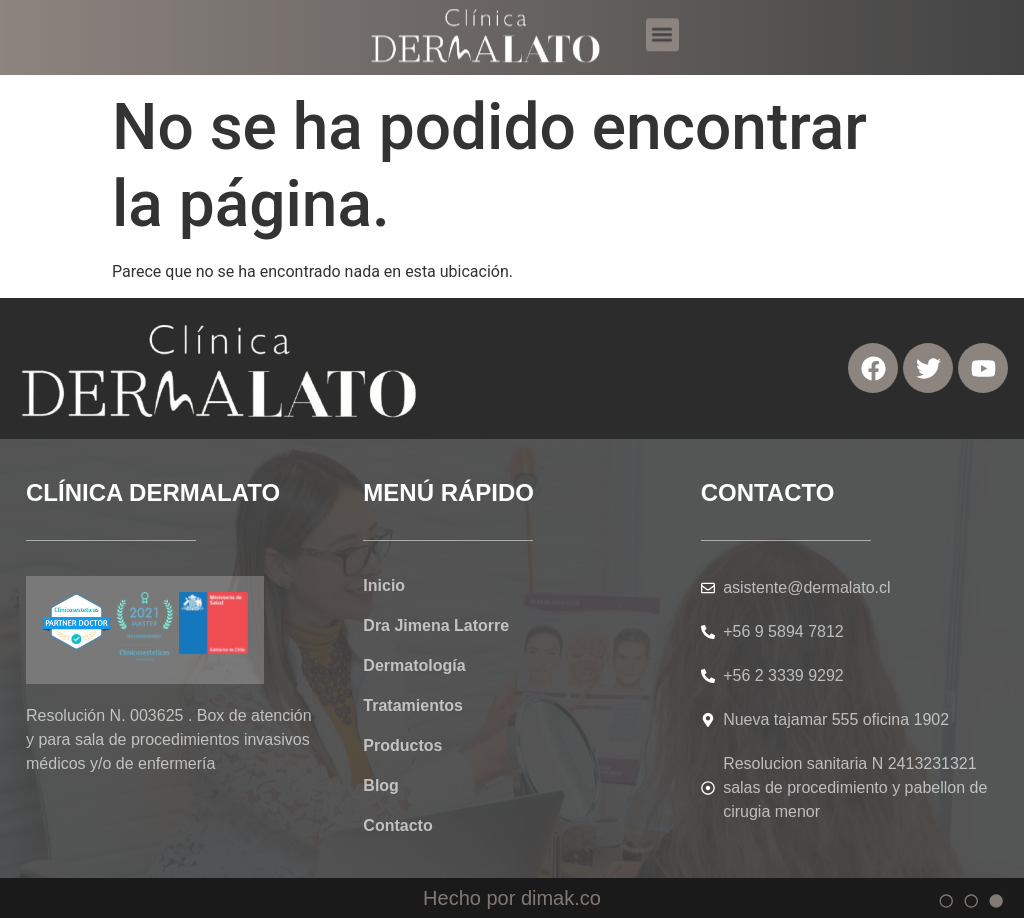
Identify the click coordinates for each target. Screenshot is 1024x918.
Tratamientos (413, 705)
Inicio (384, 585)
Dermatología (414, 665)
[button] (662, 27)
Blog (381, 785)
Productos (402, 745)
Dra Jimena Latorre (436, 625)
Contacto (397, 825)
